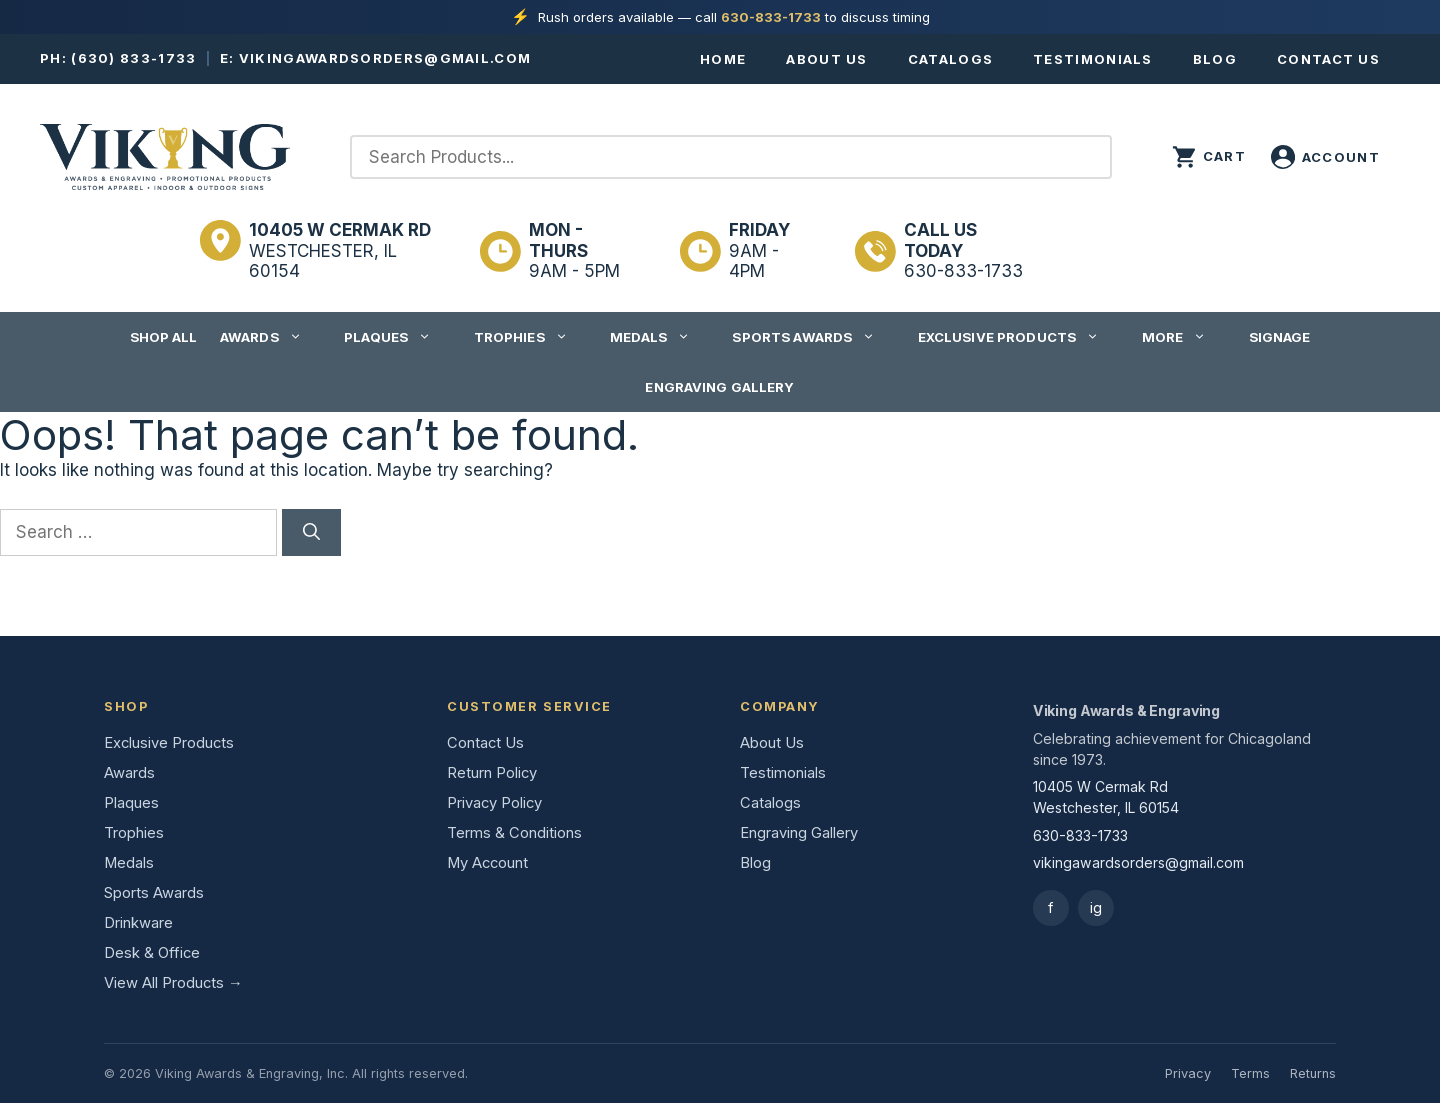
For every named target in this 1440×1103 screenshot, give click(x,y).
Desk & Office (152, 953)
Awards (271, 337)
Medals (660, 337)
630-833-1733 (771, 17)
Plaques (397, 337)
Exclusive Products (1018, 337)
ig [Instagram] (1096, 907)
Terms (1250, 1073)
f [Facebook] (1050, 907)
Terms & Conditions (514, 833)
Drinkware (138, 923)
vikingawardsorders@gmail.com (385, 58)
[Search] (311, 533)
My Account (487, 863)
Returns (1313, 1073)
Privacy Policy (494, 803)
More (1184, 337)
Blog (1215, 59)
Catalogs (950, 59)
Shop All (164, 337)
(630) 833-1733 (133, 58)
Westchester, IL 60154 (340, 250)
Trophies (531, 337)
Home (723, 59)
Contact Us (1328, 59)
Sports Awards (813, 337)
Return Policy (492, 773)
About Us (826, 59)
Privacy (1188, 1073)
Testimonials (1093, 59)
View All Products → (173, 983)
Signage (1280, 337)
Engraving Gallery (719, 387)
